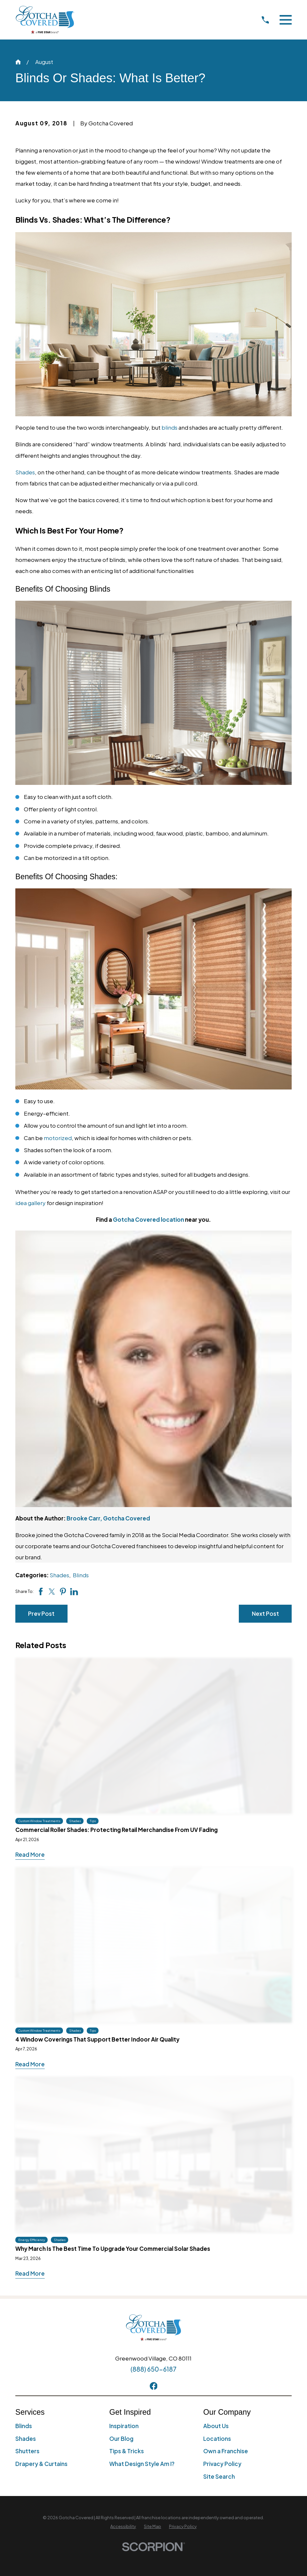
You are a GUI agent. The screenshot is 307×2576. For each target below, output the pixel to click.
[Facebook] (154, 2386)
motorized (58, 1137)
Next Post (265, 1613)
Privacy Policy (222, 2463)
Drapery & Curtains (41, 2463)
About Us (216, 2425)
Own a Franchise (225, 2451)
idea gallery (30, 1202)
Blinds (81, 1575)
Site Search (219, 2476)
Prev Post (41, 1613)
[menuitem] (123, 2526)
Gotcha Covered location (148, 1219)
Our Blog (121, 2438)
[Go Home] (18, 62)
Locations (217, 2438)
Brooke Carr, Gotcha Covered (108, 1518)
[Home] (44, 20)
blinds (169, 427)
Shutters (27, 2451)
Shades (25, 472)
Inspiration (124, 2425)
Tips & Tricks (126, 2451)
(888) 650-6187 (153, 2369)
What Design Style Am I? (142, 2463)
